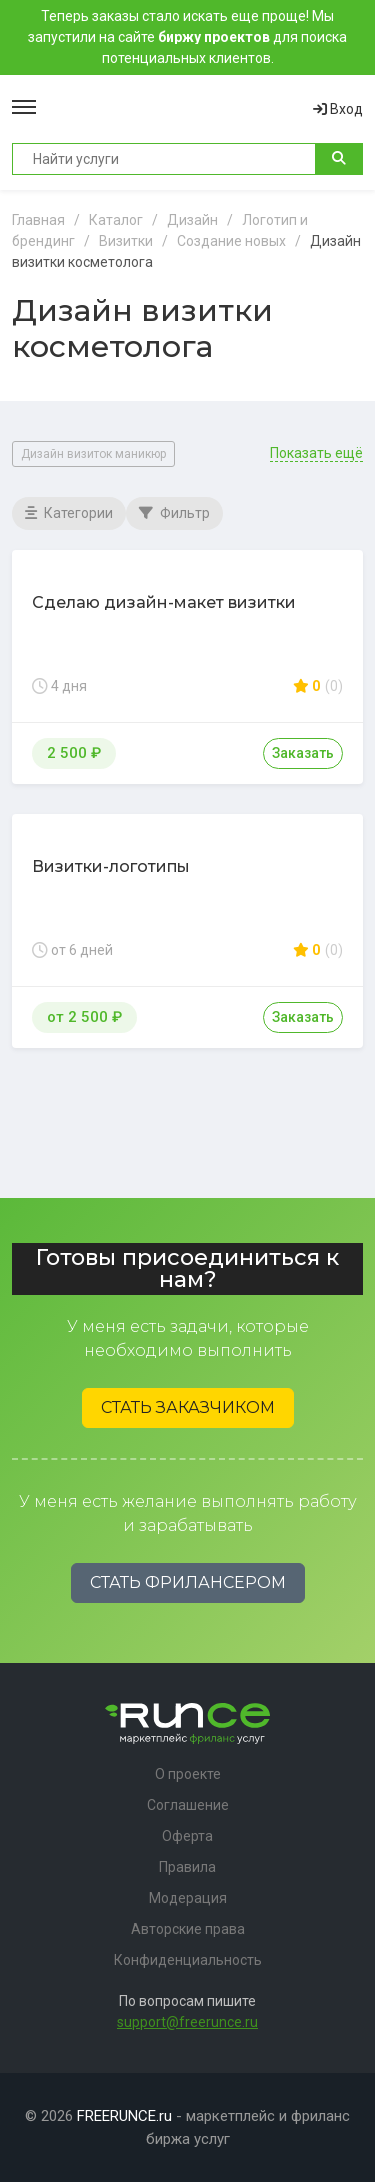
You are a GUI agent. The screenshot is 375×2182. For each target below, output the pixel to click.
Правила (187, 1867)
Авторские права (188, 1929)
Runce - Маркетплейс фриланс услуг (175, 109)
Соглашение (188, 1805)
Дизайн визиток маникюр (93, 454)
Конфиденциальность (188, 1960)
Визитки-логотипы (111, 866)
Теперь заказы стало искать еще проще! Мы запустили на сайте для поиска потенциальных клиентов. (187, 37)
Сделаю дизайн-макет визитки (164, 602)
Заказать (303, 753)
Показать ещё (316, 453)
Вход (338, 109)
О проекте (188, 1774)
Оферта (187, 1836)
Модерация (188, 1898)
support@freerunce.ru (187, 2022)
